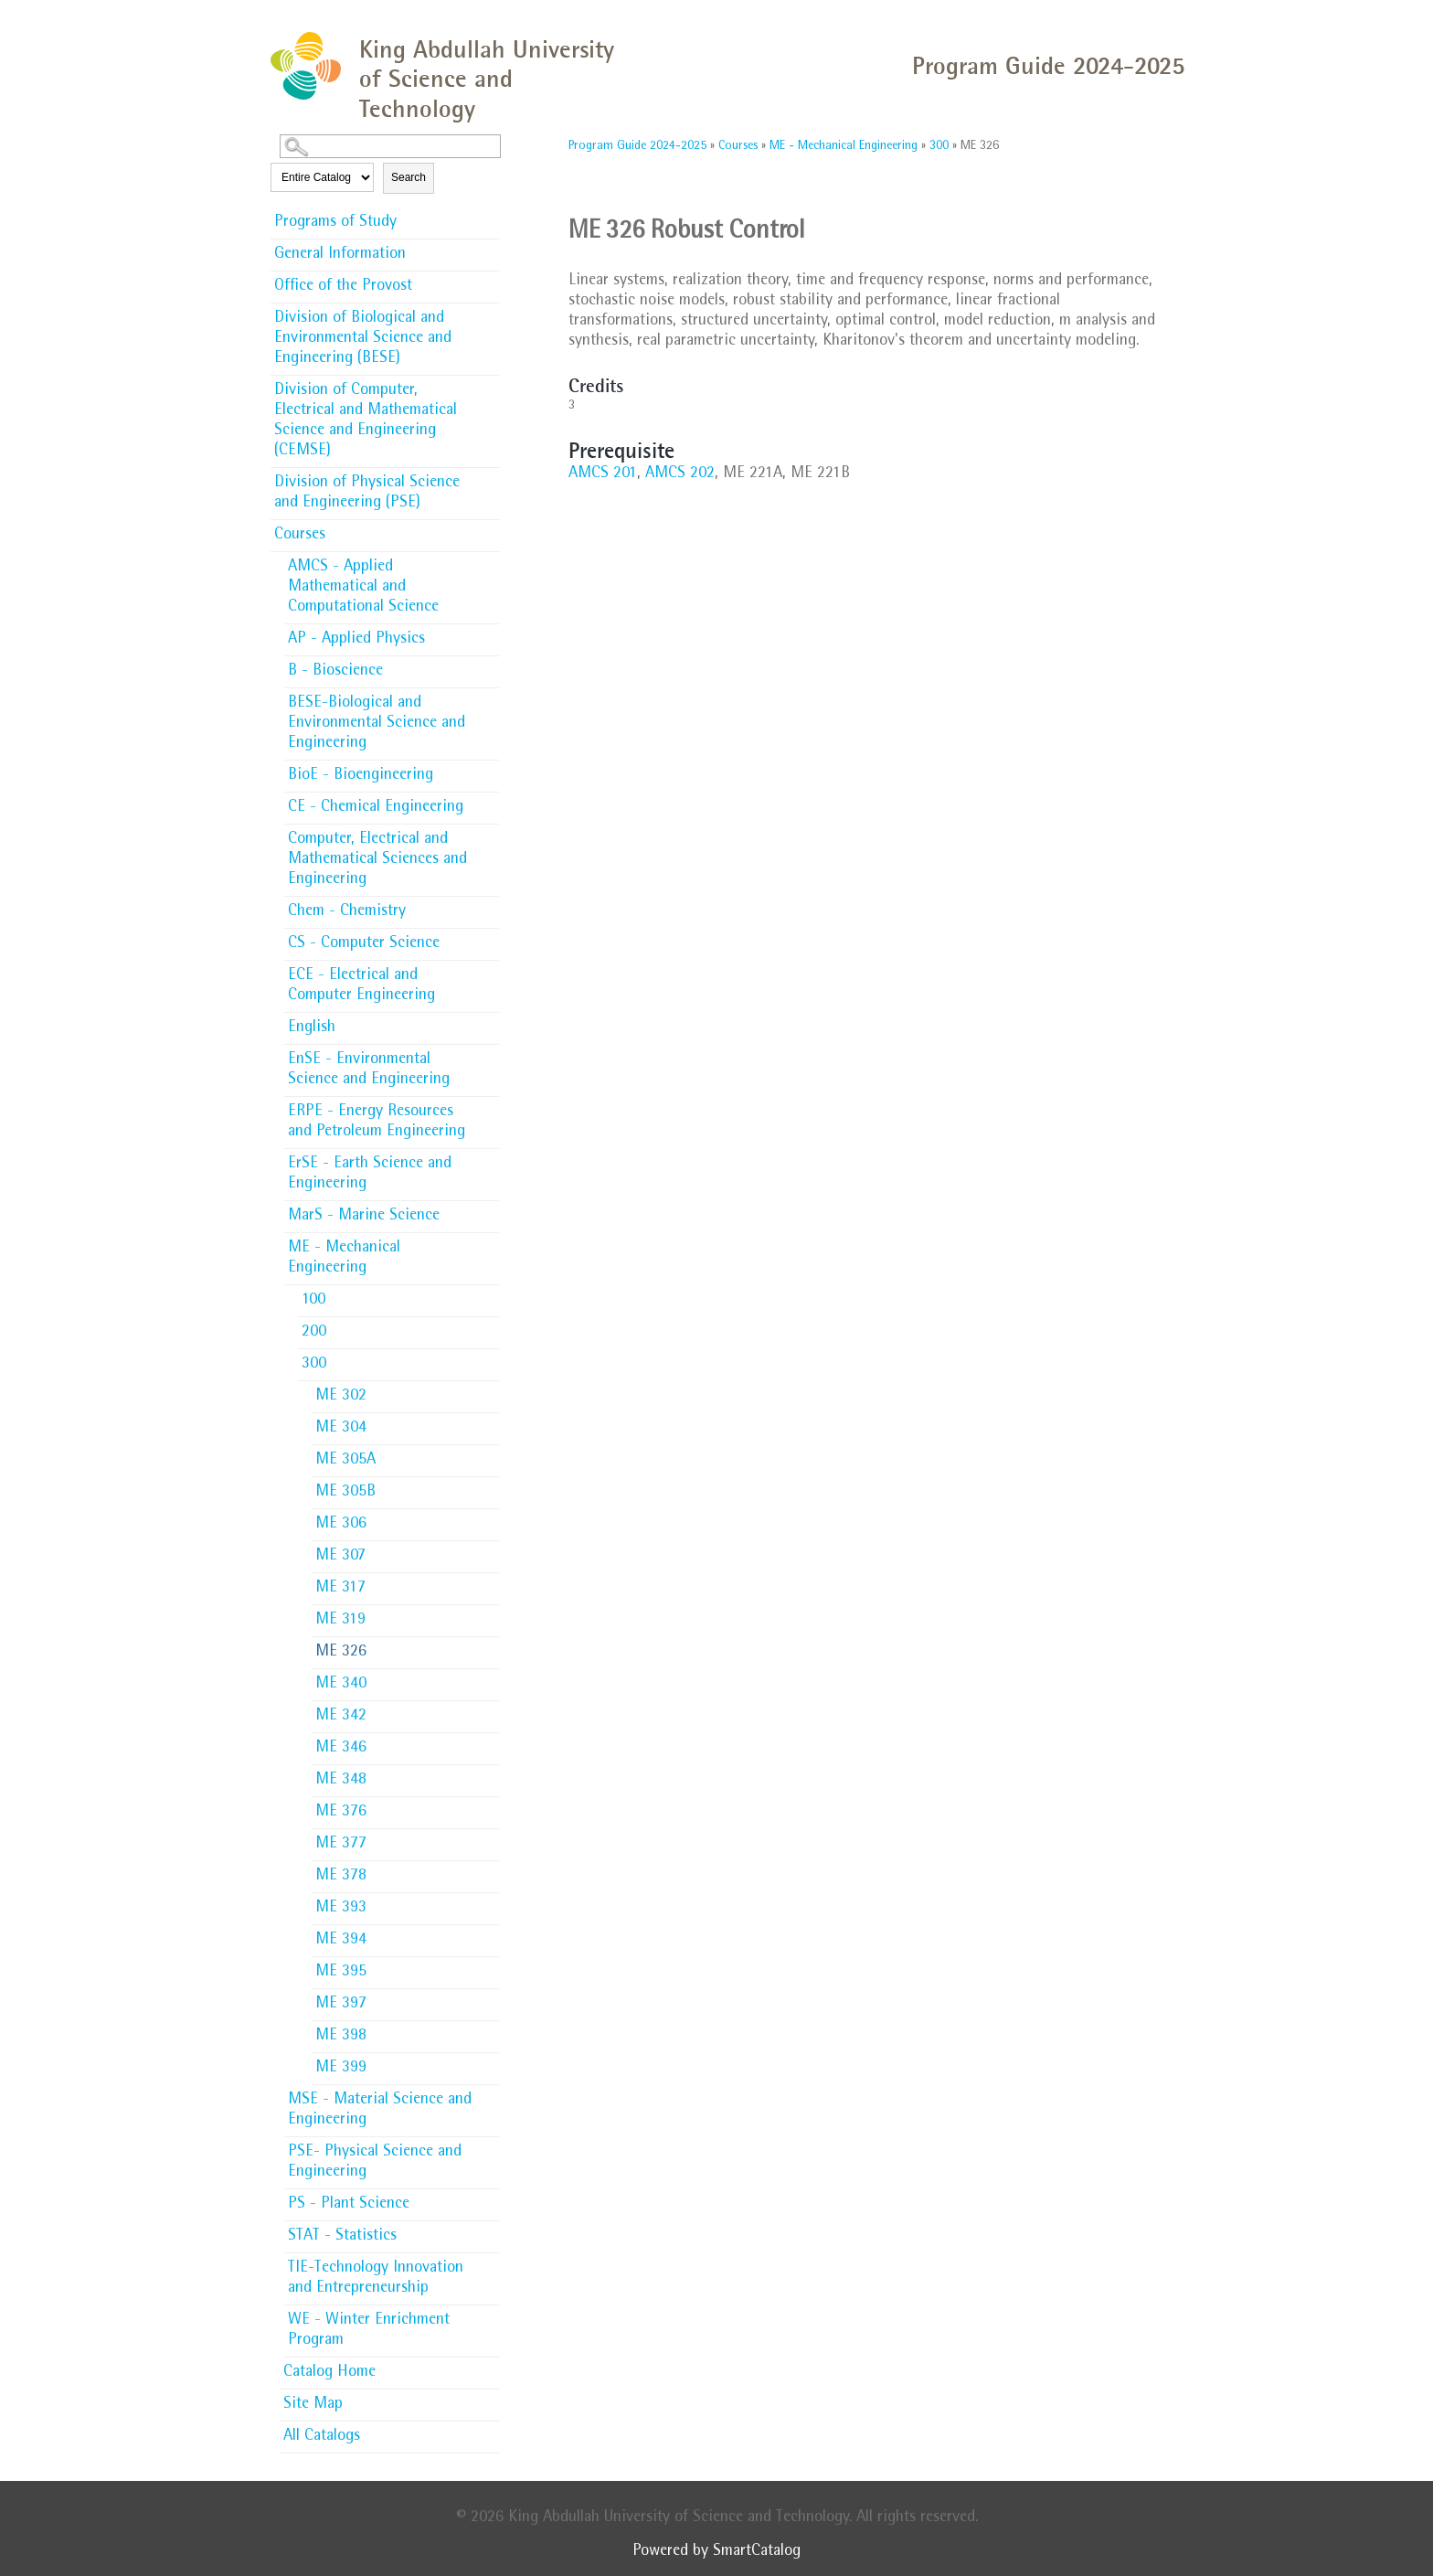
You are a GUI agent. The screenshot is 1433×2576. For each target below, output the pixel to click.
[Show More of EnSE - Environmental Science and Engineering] (490, 1054)
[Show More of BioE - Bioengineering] (490, 770)
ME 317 (340, 1589)
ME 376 (340, 1812)
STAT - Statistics (342, 2237)
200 (314, 1333)
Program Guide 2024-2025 (637, 146)
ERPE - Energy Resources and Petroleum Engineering (376, 1122)
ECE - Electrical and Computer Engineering (361, 986)
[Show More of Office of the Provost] (490, 280)
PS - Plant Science (348, 2205)
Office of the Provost (343, 287)
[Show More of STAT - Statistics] (490, 2230)
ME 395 (340, 1972)
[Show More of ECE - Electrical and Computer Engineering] (490, 970)
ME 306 (340, 1525)
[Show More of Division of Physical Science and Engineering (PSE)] (490, 477)
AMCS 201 (602, 474)
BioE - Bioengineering (360, 776)
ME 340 (340, 1685)
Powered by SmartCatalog (716, 2552)
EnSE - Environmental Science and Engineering (369, 1070)
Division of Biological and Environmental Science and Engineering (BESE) (362, 339)
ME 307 (340, 1557)
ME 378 (340, 1876)
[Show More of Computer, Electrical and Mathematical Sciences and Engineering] (490, 834)
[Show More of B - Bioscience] (490, 665)
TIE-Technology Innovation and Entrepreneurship (375, 2279)
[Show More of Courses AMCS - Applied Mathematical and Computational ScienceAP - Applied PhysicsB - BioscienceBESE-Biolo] (490, 534)
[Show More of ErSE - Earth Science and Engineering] (490, 1158)
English (311, 1028)
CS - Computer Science (364, 944)
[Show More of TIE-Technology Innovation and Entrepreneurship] (490, 2262)
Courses (299, 535)
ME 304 (340, 1429)
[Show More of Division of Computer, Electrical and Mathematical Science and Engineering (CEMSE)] (490, 385)
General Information (340, 255)
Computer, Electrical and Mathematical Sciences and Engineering (377, 860)
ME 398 (340, 2036)
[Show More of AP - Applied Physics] (490, 633)
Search (408, 177)
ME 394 (340, 1940)
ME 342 (340, 1716)
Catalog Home (329, 2373)
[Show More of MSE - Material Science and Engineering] (490, 2094)
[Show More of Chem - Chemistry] (490, 906)
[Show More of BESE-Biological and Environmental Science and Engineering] (490, 697)
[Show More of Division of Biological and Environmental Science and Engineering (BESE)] (490, 312)
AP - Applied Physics (356, 640)
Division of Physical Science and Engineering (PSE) (367, 493)
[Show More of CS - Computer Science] (490, 938)
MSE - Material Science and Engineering (380, 2110)
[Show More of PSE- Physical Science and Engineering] (490, 2146)
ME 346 (340, 1748)
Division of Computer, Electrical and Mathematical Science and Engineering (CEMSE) (365, 421)
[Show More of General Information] (490, 249)
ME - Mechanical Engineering (344, 1258)
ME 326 (340, 1653)
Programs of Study (335, 223)
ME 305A (345, 1461)
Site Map (313, 2405)
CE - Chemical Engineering (375, 808)
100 (313, 1301)
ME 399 (340, 2068)
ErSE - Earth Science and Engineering (369, 1174)
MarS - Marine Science (364, 1216)
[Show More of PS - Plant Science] (490, 2198)
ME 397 (340, 2004)
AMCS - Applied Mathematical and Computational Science (363, 587)
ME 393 (340, 1908)
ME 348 (340, 1780)
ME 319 (340, 1621)
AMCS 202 (680, 474)
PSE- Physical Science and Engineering (375, 2163)
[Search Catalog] (390, 146)
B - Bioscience (335, 672)
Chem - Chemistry (347, 912)
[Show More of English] (490, 1022)
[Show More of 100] (490, 1294)
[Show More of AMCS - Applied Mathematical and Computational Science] (490, 561)
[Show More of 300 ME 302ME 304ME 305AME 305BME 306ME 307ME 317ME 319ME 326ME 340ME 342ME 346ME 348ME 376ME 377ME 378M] (490, 1363)
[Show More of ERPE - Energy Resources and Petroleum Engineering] (490, 1106)
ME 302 (340, 1397)
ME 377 (340, 1844)
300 (314, 1365)
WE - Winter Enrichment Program (369, 2331)
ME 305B (345, 1493)
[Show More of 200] (490, 1326)
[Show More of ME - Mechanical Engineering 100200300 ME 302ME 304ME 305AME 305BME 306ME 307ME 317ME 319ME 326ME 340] (490, 1247)
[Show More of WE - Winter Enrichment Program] (490, 2314)
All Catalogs (321, 2437)
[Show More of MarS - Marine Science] (490, 1210)
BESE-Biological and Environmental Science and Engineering (376, 724)
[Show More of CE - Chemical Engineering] (490, 802)
